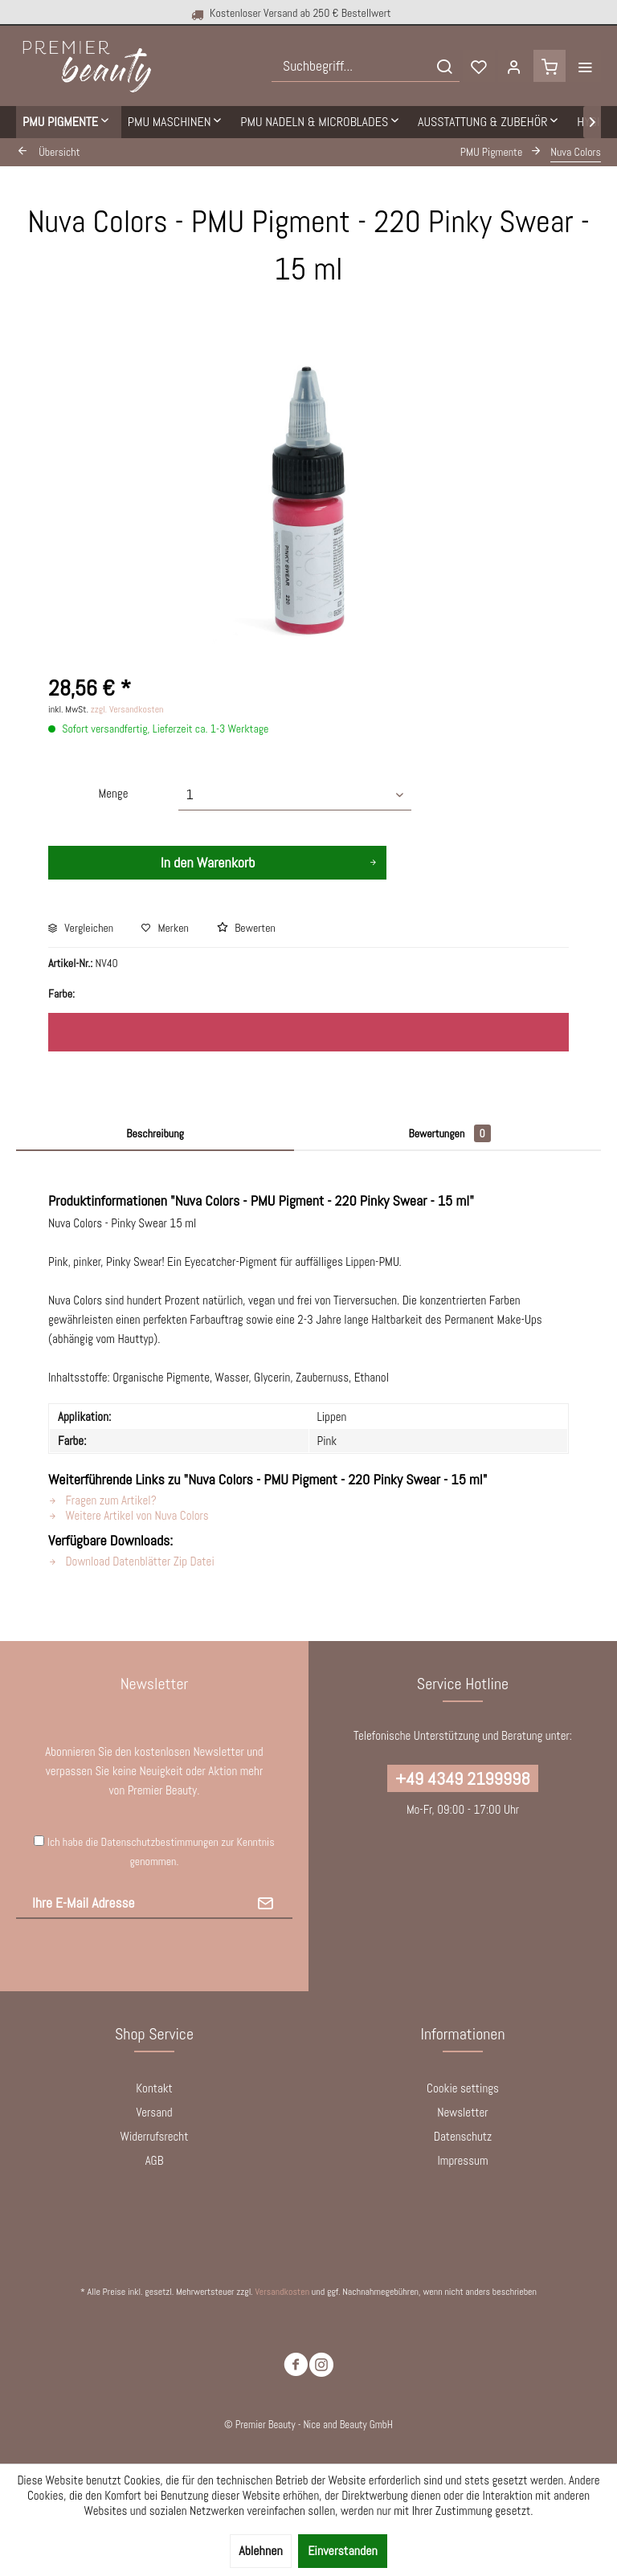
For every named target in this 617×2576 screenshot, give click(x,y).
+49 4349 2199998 (462, 1778)
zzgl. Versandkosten (127, 709)
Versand (154, 2112)
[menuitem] (366, 66)
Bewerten (246, 928)
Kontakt (154, 2088)
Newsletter (462, 2112)
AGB (154, 2160)
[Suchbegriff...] (366, 66)
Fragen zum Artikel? (102, 1500)
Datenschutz (463, 2136)
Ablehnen (260, 2550)
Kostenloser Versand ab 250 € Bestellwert (289, 13)
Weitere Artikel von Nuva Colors (128, 1515)
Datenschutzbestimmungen (160, 1842)
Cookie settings (463, 2088)
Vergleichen (80, 928)
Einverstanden (343, 2550)
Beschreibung (155, 1133)
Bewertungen (449, 1133)
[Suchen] (444, 66)
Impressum (462, 2160)
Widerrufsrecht (155, 2136)
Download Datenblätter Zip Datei (131, 1561)
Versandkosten (282, 2291)
